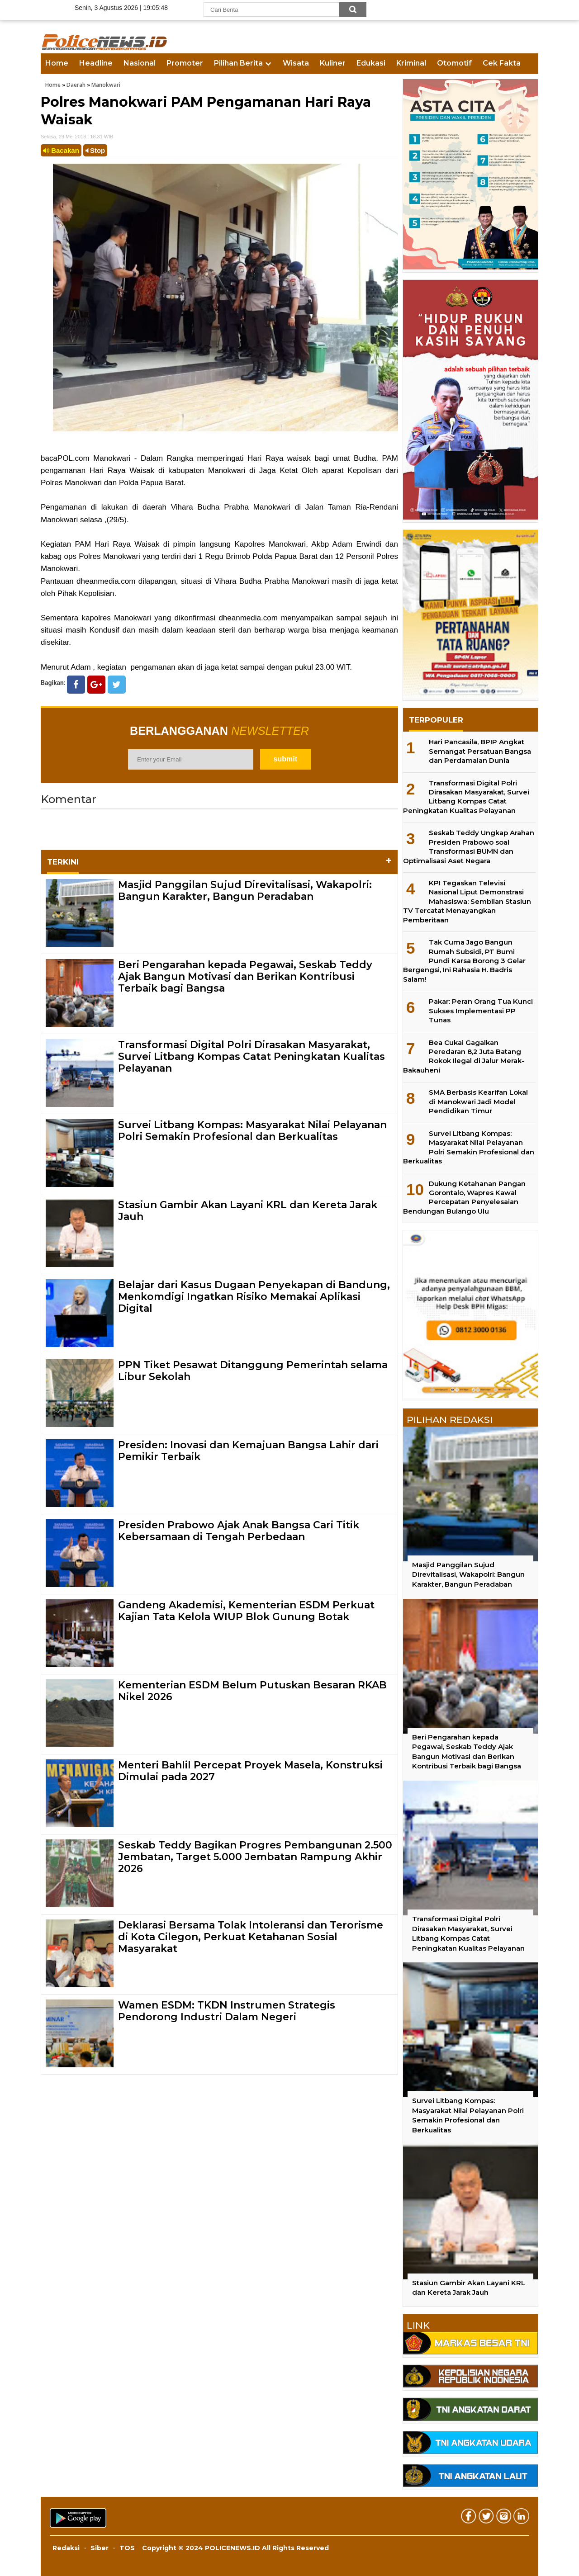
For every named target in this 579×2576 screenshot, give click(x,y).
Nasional (139, 63)
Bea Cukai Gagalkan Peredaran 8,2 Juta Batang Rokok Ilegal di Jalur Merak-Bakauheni (463, 1056)
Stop (95, 150)
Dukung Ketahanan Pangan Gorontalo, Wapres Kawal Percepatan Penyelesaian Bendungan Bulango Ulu (464, 1197)
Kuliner (333, 63)
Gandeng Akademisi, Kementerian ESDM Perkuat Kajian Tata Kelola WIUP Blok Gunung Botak (246, 1611)
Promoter (184, 63)
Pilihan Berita (238, 63)
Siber (99, 2548)
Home (56, 63)
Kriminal (411, 63)
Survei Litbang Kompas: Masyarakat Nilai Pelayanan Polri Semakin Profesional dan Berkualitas (252, 1131)
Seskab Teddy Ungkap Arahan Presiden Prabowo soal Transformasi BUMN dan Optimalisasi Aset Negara (468, 846)
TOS (127, 2548)
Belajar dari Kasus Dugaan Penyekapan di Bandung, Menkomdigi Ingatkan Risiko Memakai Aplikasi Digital (254, 1297)
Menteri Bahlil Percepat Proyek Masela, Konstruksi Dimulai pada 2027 (250, 1771)
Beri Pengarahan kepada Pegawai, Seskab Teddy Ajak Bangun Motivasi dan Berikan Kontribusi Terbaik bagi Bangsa (245, 977)
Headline (96, 63)
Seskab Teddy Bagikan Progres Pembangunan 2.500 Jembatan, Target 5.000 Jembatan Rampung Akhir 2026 (255, 1857)
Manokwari (105, 85)
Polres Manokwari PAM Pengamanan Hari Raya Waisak (206, 111)
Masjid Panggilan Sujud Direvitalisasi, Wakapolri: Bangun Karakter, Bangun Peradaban (245, 891)
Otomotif (454, 63)
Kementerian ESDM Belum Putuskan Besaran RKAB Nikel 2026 (252, 1691)
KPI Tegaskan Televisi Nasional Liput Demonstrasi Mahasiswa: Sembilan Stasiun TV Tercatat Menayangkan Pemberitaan (467, 901)
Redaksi (66, 2548)
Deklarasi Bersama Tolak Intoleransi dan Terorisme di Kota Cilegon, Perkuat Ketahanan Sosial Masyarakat (250, 1937)
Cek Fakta (502, 63)
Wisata (296, 63)
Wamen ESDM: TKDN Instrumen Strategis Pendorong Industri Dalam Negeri (226, 2011)
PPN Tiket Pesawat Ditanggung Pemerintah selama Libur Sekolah (253, 1371)
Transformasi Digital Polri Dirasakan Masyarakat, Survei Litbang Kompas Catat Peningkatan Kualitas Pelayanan (251, 1057)
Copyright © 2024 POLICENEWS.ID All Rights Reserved (235, 2548)
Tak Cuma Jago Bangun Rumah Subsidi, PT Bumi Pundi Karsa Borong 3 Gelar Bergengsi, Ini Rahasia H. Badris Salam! (464, 960)
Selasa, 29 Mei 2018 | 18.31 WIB (77, 136)
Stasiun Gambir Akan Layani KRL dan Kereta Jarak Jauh (247, 1211)
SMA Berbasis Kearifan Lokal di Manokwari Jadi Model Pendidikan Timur (478, 1101)
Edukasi (370, 63)
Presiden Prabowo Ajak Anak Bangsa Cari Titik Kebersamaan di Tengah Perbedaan (238, 1531)
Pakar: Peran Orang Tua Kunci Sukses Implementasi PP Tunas (481, 1010)
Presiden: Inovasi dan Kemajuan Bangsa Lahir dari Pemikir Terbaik (248, 1451)
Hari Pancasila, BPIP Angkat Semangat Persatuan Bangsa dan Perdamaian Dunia (480, 751)
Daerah (75, 85)
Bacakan (61, 150)
